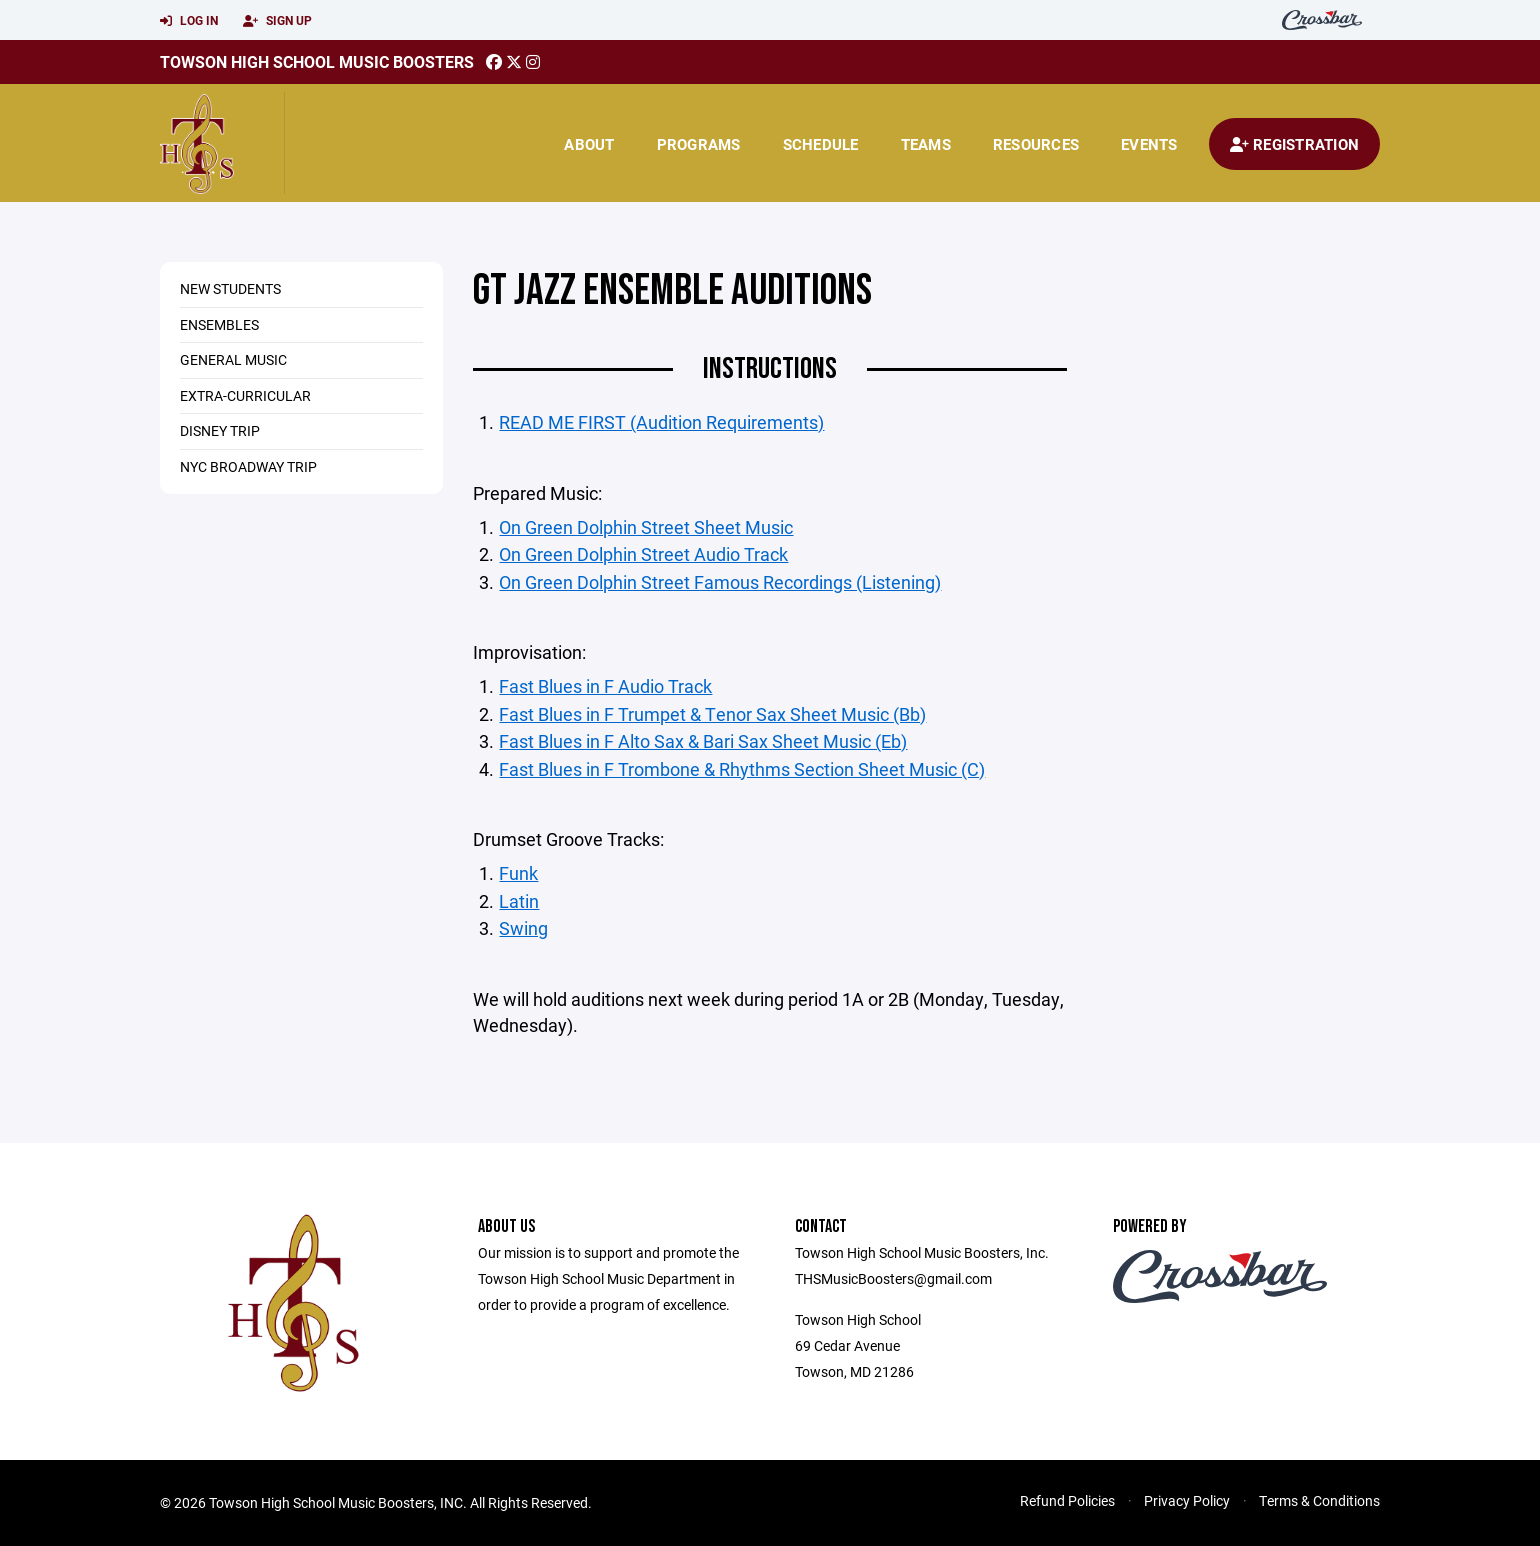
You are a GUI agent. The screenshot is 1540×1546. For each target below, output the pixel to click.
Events (1149, 144)
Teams (926, 144)
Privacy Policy (1187, 1500)
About (589, 144)
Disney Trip (220, 430)
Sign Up (277, 21)
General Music (233, 359)
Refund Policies (1067, 1500)
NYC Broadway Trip (248, 466)
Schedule (821, 144)
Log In (189, 21)
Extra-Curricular (245, 395)
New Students (230, 288)
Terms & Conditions (1319, 1500)
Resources (1036, 144)
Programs (699, 144)
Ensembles (219, 324)
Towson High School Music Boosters (317, 61)
